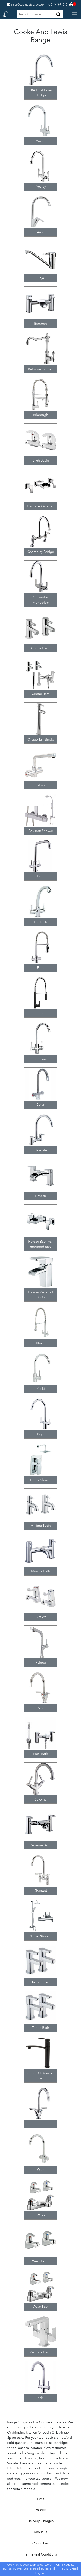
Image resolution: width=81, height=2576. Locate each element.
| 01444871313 (56, 4)
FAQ (40, 2499)
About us (40, 2532)
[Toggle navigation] (74, 14)
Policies (40, 2510)
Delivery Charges (40, 2521)
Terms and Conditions (40, 2554)
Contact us (40, 2543)
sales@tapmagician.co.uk (25, 4)
